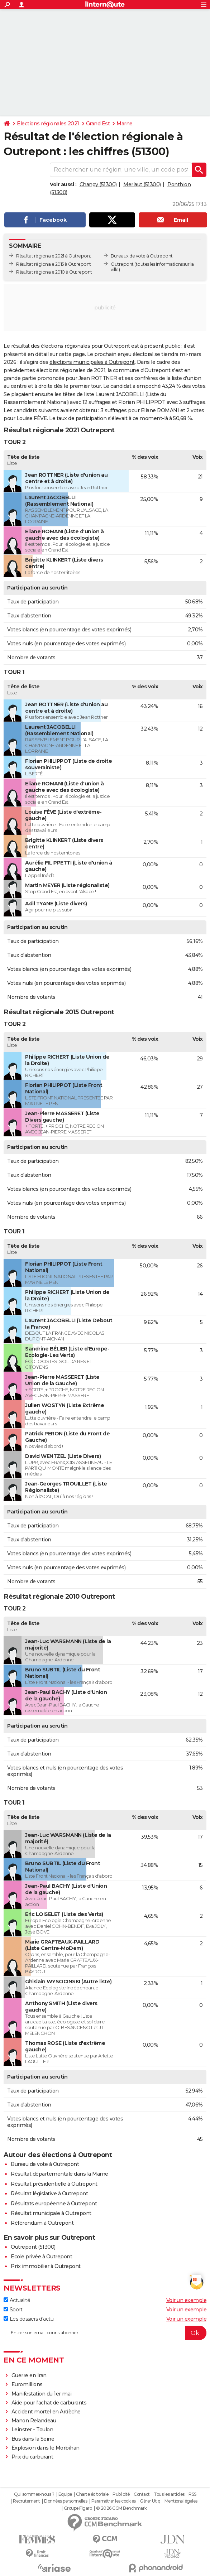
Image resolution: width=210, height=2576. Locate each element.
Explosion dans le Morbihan (45, 2448)
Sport (13, 2309)
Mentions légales (180, 2501)
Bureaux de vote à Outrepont (142, 256)
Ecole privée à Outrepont (41, 2256)
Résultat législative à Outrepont (49, 2193)
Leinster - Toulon (32, 2429)
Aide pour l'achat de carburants (49, 2402)
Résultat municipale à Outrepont (51, 2213)
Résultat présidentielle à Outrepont (54, 2184)
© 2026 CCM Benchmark (121, 2508)
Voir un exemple (186, 2300)
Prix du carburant (32, 2457)
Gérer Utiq (150, 2501)
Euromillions (27, 2384)
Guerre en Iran (29, 2375)
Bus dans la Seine (32, 2439)
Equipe (65, 2494)
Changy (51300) (98, 184)
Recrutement (26, 2501)
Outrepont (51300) (33, 2247)
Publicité (121, 2494)
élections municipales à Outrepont (92, 362)
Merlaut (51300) (142, 184)
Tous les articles (169, 2494)
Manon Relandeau (33, 2420)
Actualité (17, 2300)
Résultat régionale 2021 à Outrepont (53, 256)
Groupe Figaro (78, 2508)
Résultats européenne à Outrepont (54, 2203)
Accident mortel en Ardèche (46, 2411)
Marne (124, 123)
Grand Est (98, 123)
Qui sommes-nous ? (34, 2494)
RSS (192, 2494)
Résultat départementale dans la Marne (59, 2174)
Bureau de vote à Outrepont (45, 2164)
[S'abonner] (105, 2333)
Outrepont (122, 264)
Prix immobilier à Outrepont (46, 2266)
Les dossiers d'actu (28, 2319)
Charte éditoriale (92, 2494)
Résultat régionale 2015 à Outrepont (53, 264)
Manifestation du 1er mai (42, 2393)
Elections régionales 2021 (48, 123)
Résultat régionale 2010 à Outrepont (54, 272)
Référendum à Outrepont (42, 2223)
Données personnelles (65, 2501)
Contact (142, 2494)
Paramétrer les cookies (113, 2501)
